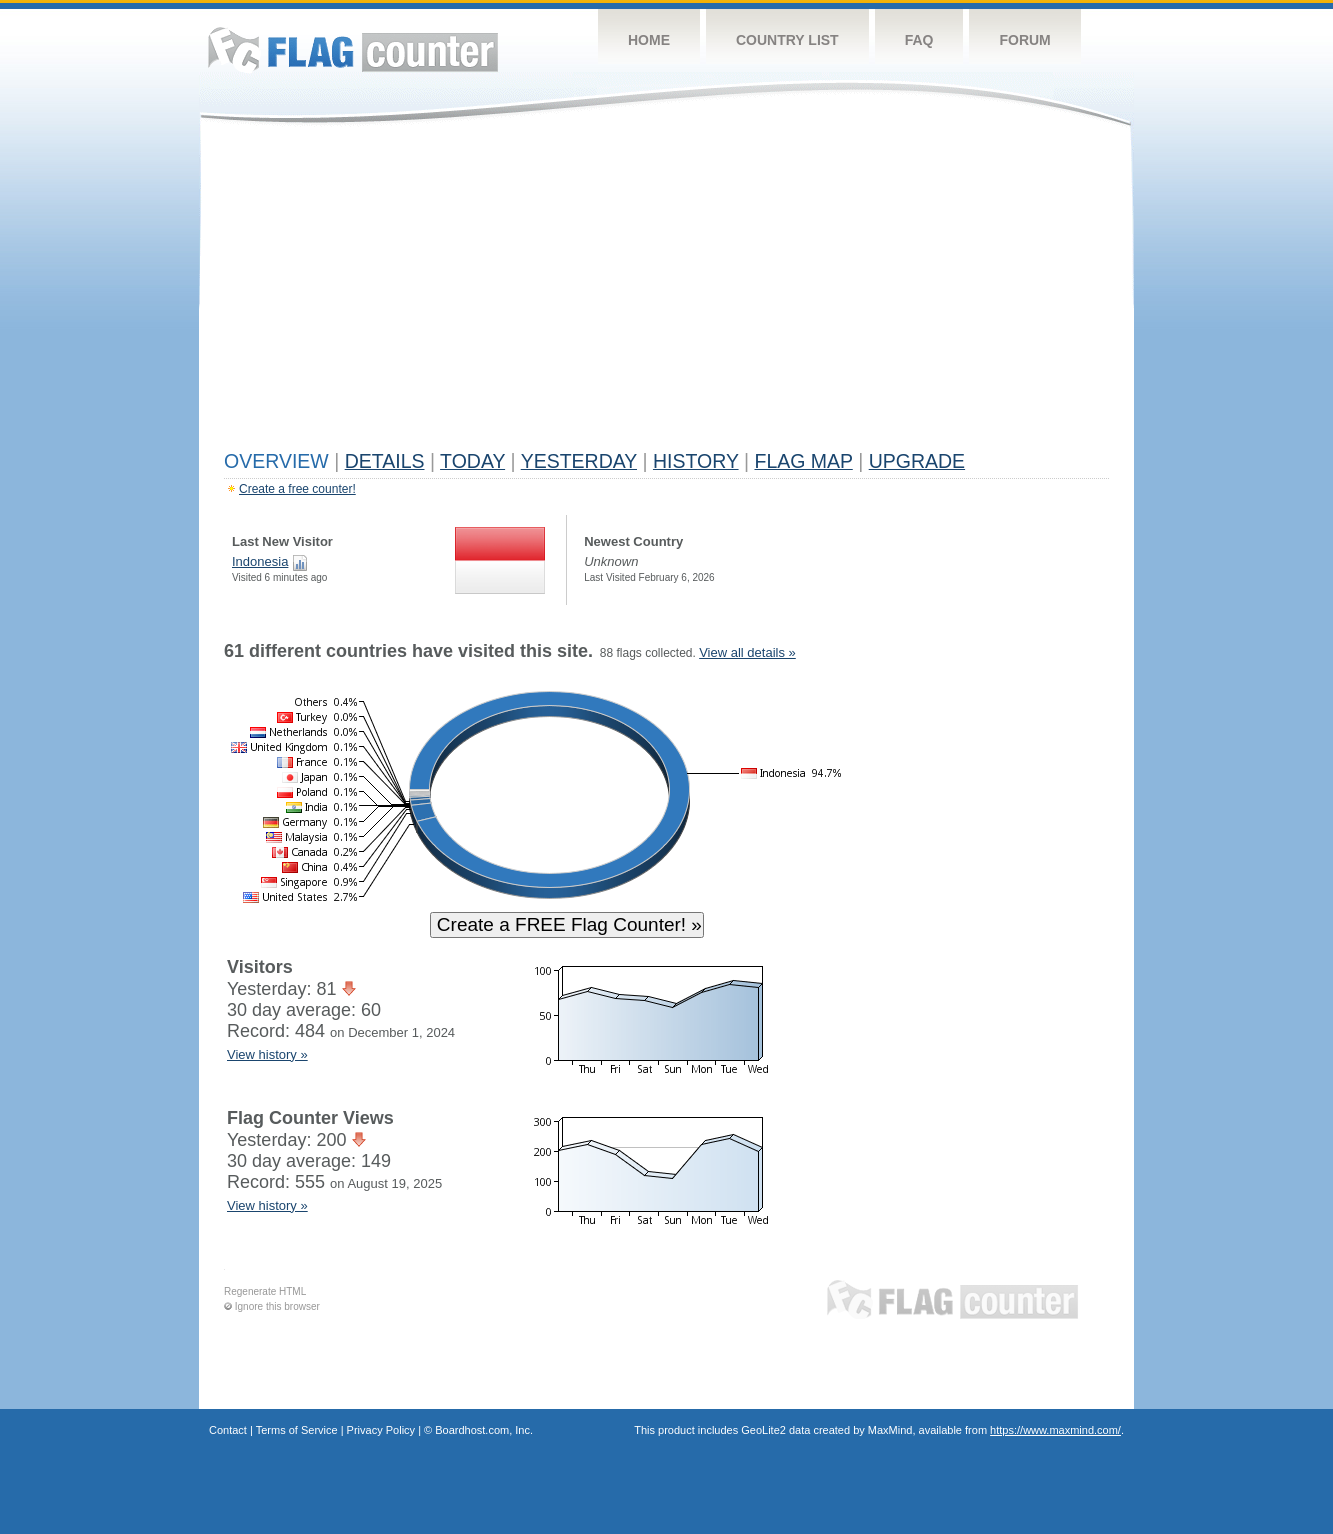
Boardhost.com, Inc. (484, 1430)
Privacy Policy (381, 1430)
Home (649, 40)
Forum (1024, 40)
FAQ (919, 40)
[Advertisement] (666, 292)
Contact (228, 1430)
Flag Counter (353, 49)
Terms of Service (297, 1430)
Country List (787, 40)
